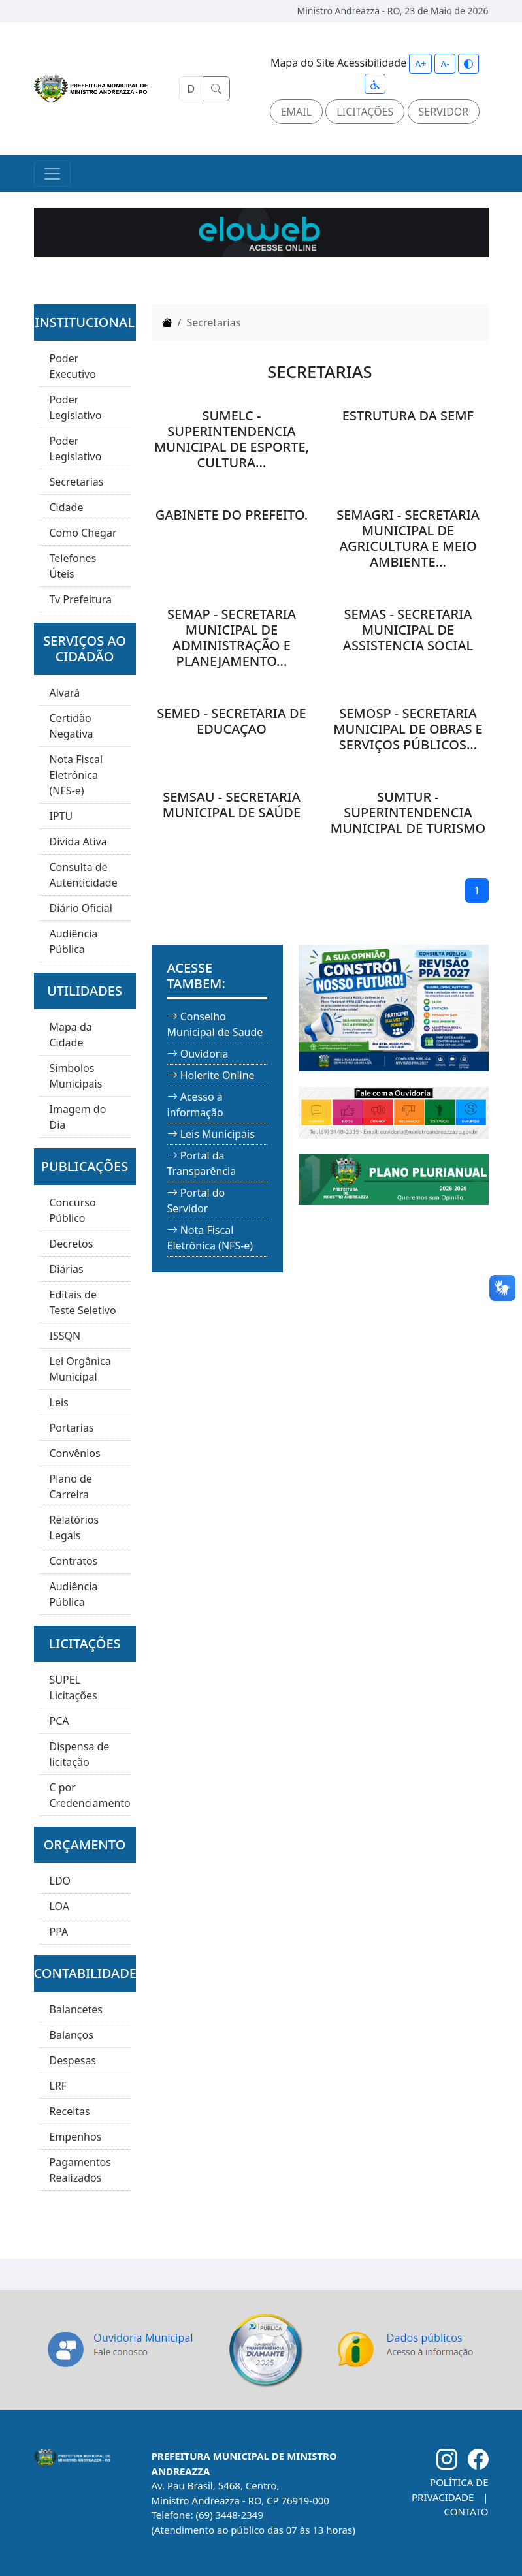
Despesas (73, 2060)
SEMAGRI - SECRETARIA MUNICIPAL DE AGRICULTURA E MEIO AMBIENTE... (408, 538)
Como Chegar (83, 533)
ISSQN (65, 1335)
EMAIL (296, 111)
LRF (58, 2086)
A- (444, 63)
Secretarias (77, 482)
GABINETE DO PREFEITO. (231, 515)
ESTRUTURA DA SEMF (408, 415)
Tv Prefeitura (81, 599)
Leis (59, 1402)
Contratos (74, 1561)
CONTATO (466, 2511)
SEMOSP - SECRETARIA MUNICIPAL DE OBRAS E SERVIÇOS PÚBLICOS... (407, 728)
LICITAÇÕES (364, 111)
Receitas (70, 2111)
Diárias (67, 1269)
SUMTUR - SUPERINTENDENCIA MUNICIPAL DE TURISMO (408, 812)
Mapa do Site (302, 62)
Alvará (65, 692)
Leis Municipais (217, 1134)
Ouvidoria (204, 1053)
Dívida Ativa (78, 841)
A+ (420, 63)
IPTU (61, 816)
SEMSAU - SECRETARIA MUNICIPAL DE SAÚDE (232, 804)
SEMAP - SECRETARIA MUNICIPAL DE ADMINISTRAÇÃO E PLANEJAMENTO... (231, 637)
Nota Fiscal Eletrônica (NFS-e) (76, 775)
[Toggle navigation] (52, 174)
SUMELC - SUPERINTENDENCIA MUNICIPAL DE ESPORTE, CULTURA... (231, 439)
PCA (59, 1721)
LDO (60, 1881)
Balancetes (76, 2009)
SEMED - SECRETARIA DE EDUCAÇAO (231, 721)
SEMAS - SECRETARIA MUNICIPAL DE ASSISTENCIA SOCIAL (408, 629)
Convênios (75, 1453)
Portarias (72, 1428)
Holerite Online (217, 1075)
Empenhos (76, 2136)
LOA (59, 1906)
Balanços (71, 2035)
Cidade (67, 507)
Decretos (71, 1243)
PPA (59, 1931)
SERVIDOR (444, 111)
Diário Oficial (81, 908)
